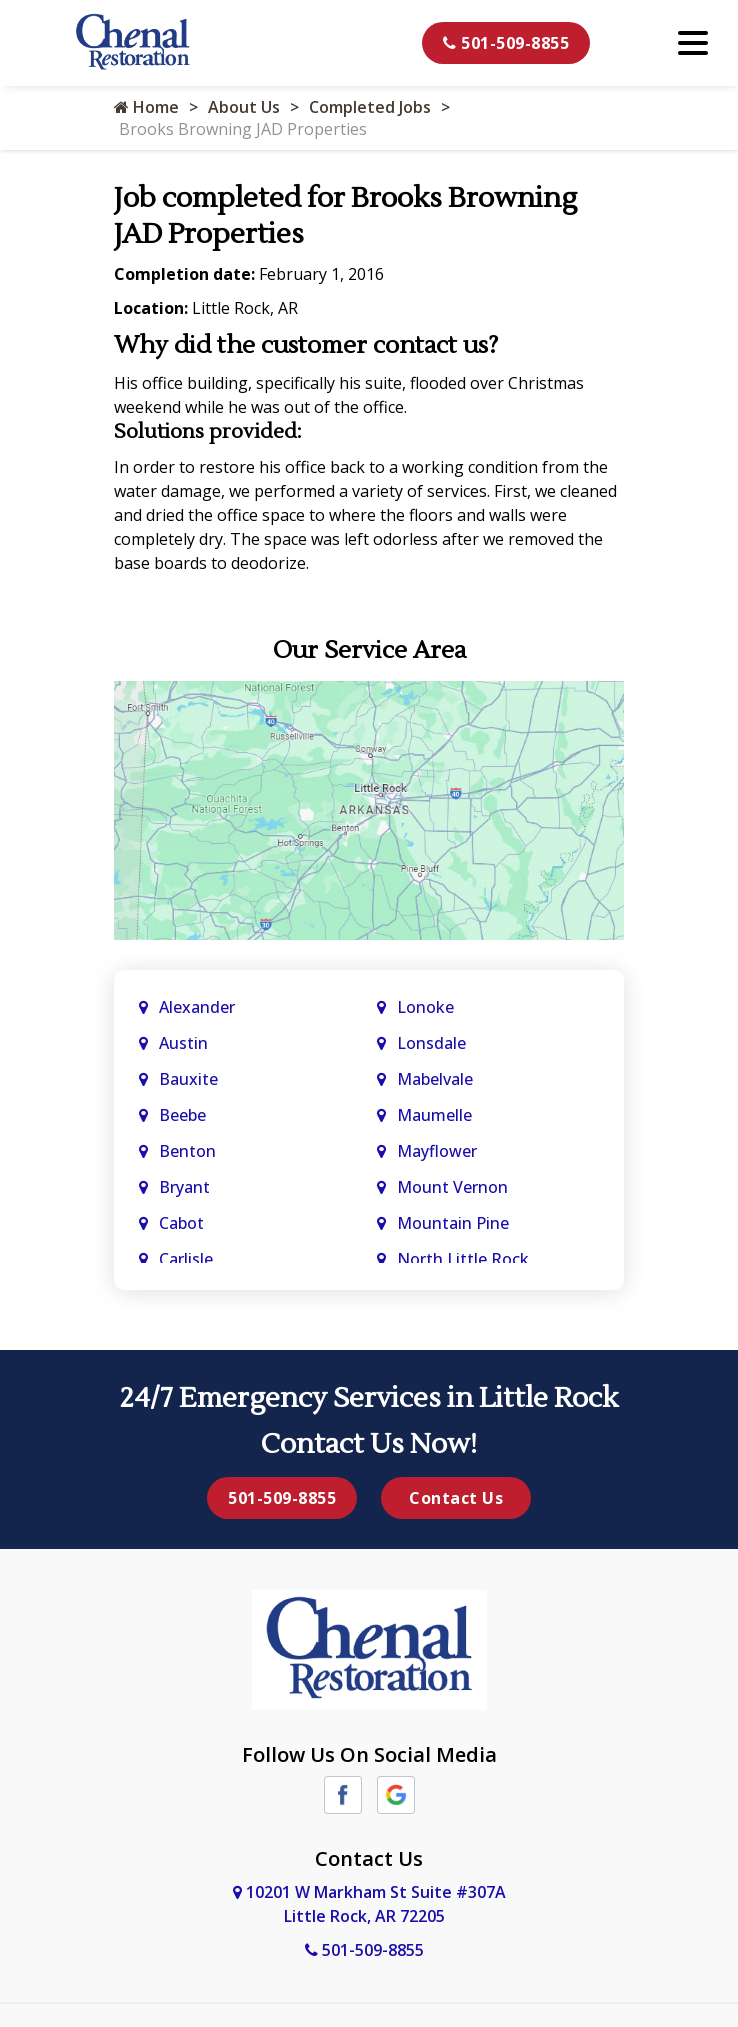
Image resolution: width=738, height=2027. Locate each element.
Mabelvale (435, 1079)
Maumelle (434, 1115)
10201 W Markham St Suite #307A (369, 1904)
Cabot (183, 1223)
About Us (244, 107)
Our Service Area (369, 650)
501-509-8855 (506, 43)
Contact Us (456, 1498)
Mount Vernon (454, 1187)
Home (146, 107)
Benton (187, 1151)
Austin (185, 1043)
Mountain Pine (453, 1223)
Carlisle (188, 1259)
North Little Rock (463, 1259)
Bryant (184, 1187)
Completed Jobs (370, 107)
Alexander (197, 1007)
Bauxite (188, 1079)
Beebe (182, 1115)
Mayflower (439, 1151)
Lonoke (425, 1007)
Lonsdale (431, 1043)
